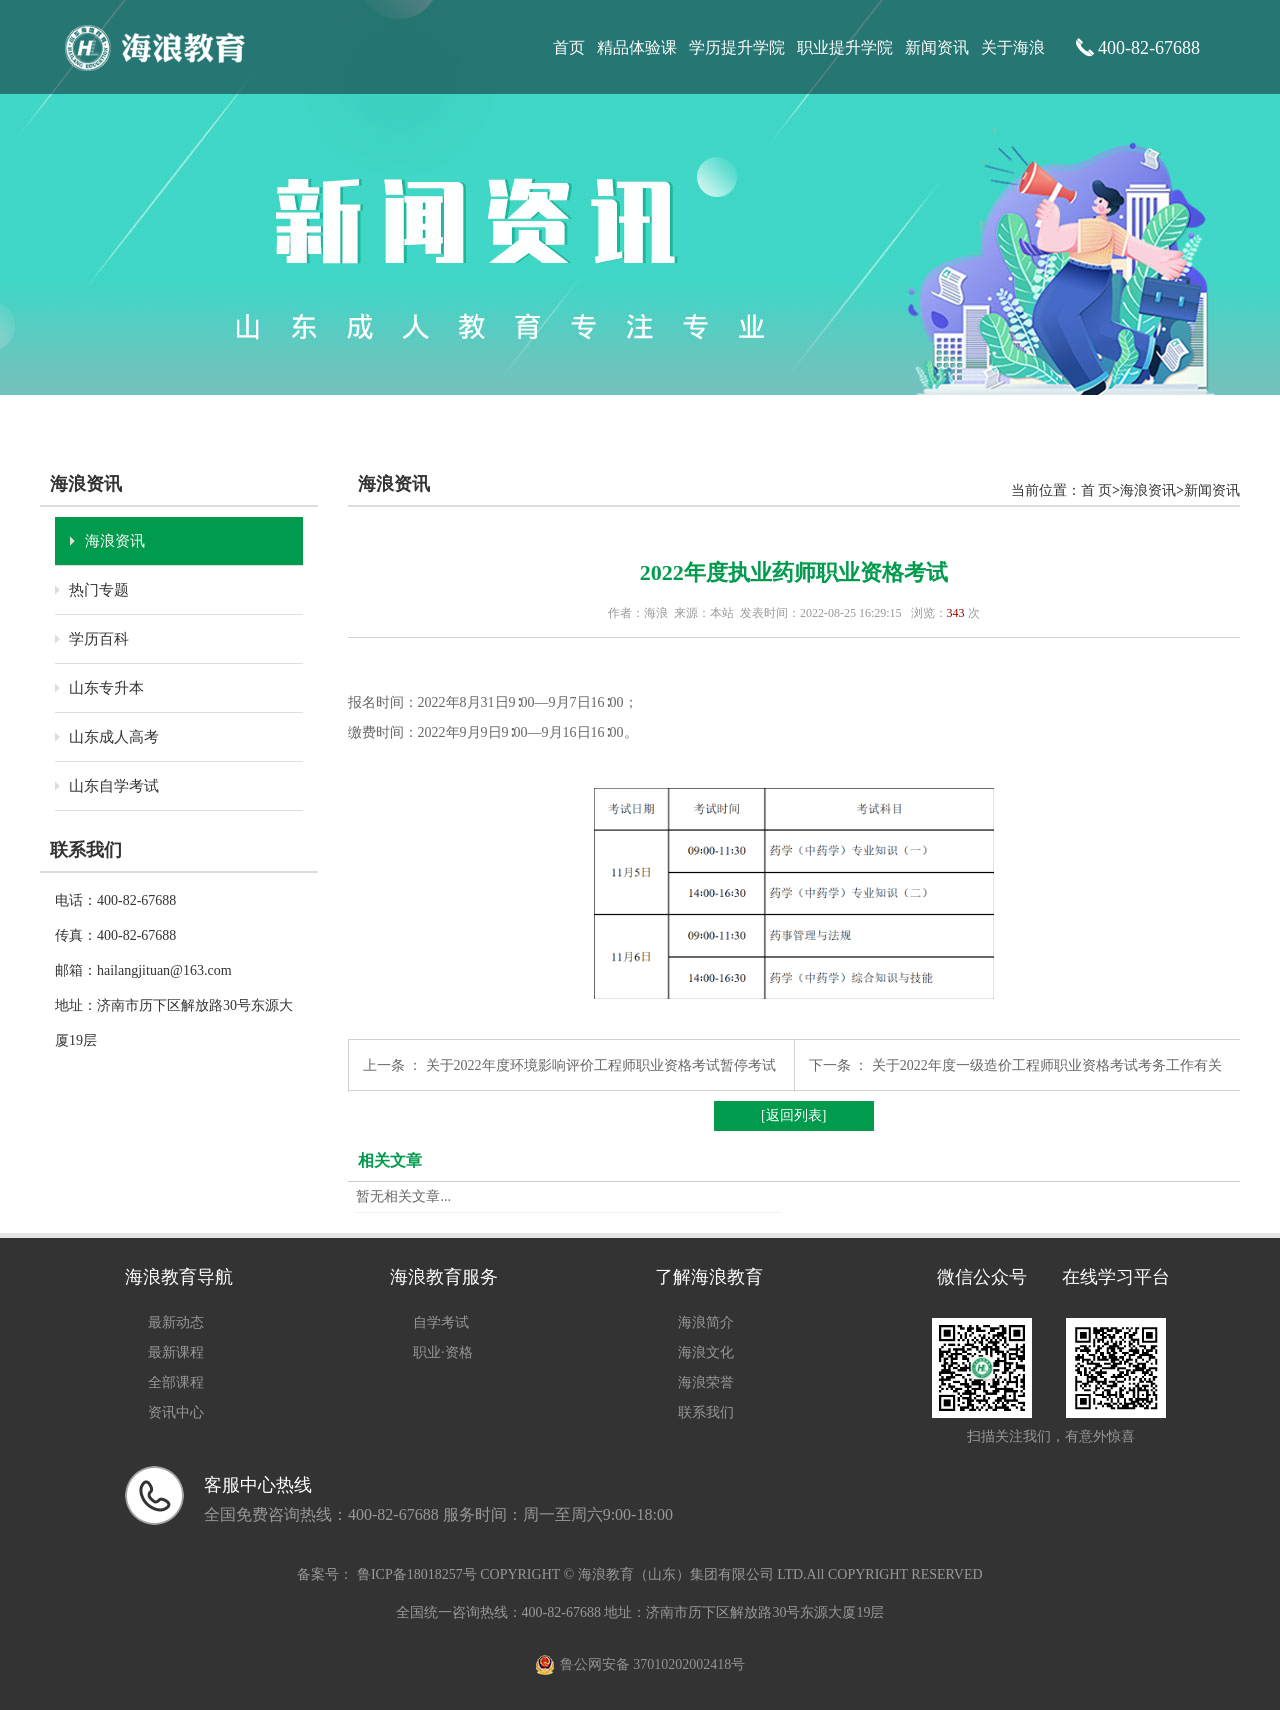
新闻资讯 (937, 47)
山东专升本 (106, 688)
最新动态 (176, 1322)
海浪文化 (706, 1352)
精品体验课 (637, 47)
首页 (569, 47)
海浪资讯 (115, 541)
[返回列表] (793, 1115)
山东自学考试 (114, 786)
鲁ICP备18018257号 (416, 1574)
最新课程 (176, 1352)
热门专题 (99, 590)
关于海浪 (1013, 47)
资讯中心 (176, 1412)
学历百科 (99, 639)
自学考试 (441, 1322)
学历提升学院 (737, 47)
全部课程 (176, 1382)
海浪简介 (706, 1322)
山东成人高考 (114, 737)
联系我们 (706, 1412)
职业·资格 (443, 1352)
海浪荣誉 (706, 1382)
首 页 (1097, 490)
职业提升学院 (845, 47)
